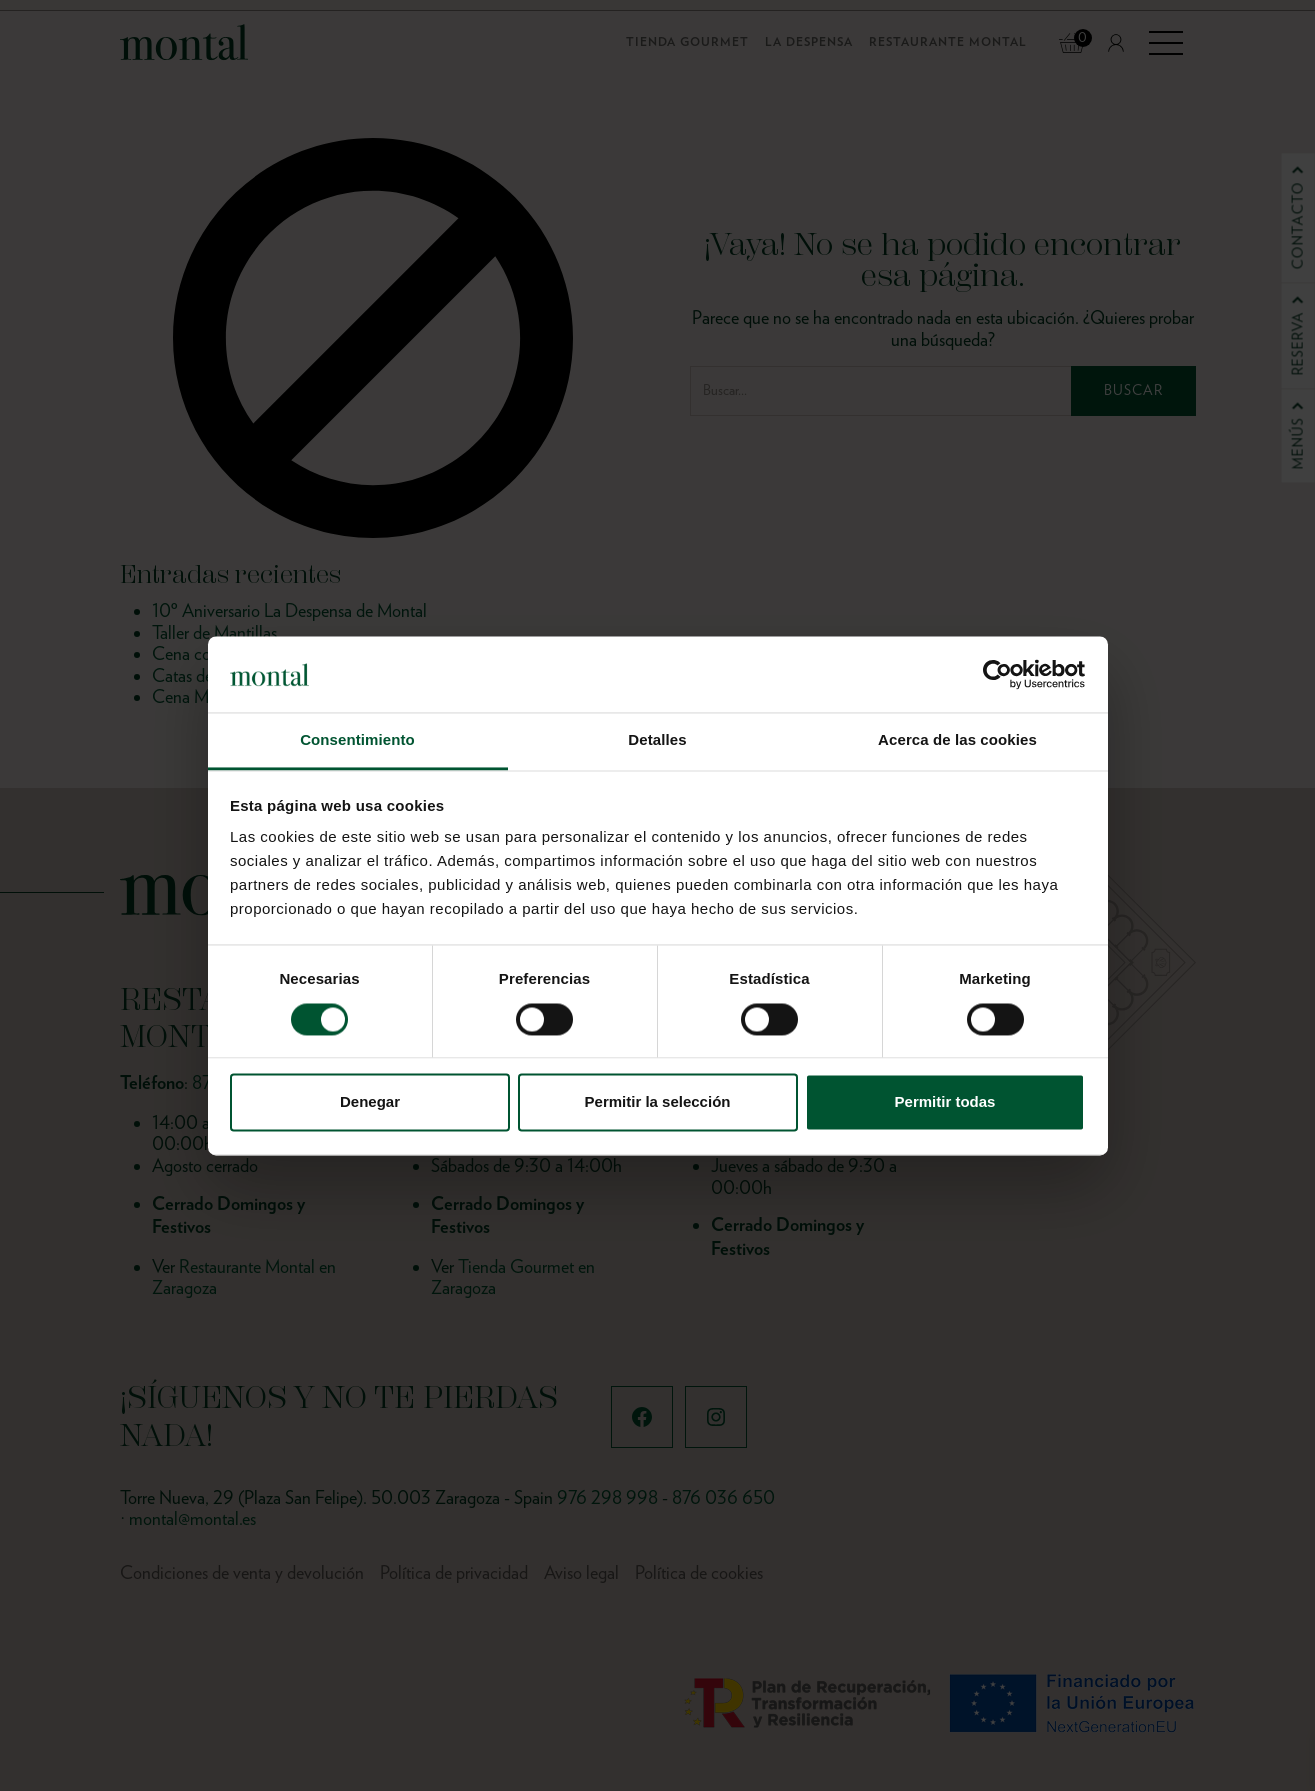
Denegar (370, 1102)
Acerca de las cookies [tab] (957, 740)
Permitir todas (945, 1102)
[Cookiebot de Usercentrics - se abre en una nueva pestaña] (997, 674)
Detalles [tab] (657, 740)
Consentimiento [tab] (357, 740)
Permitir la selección (658, 1102)
